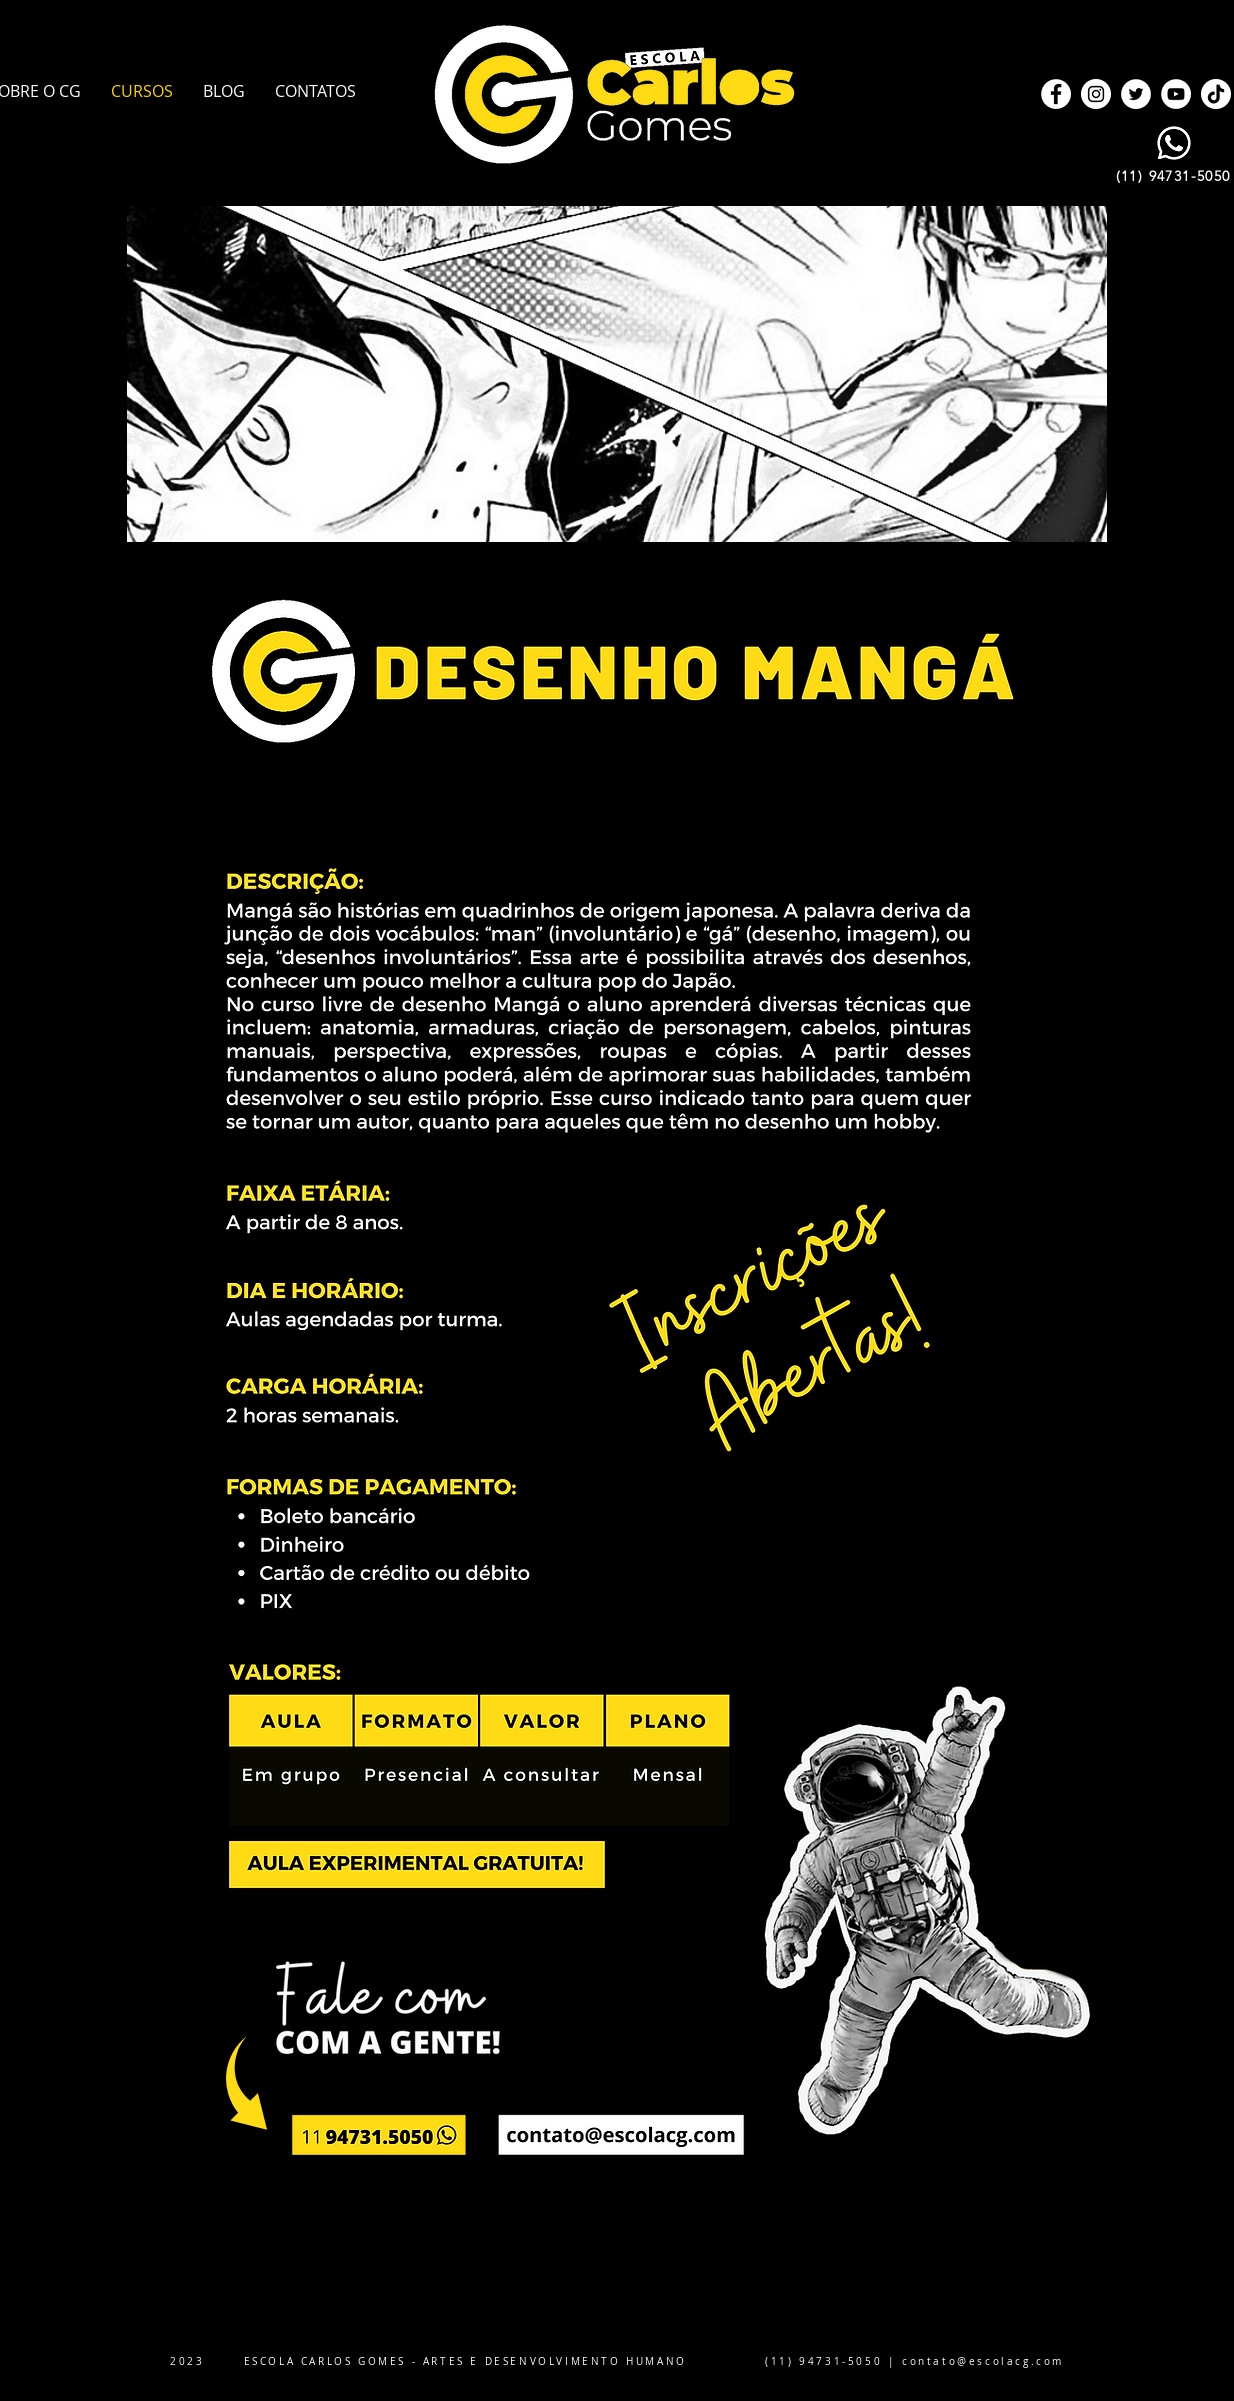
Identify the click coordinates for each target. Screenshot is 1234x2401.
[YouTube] (1176, 94)
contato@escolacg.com (983, 2361)
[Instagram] (1096, 94)
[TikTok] (1216, 94)
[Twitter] (1136, 94)
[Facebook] (1056, 94)
